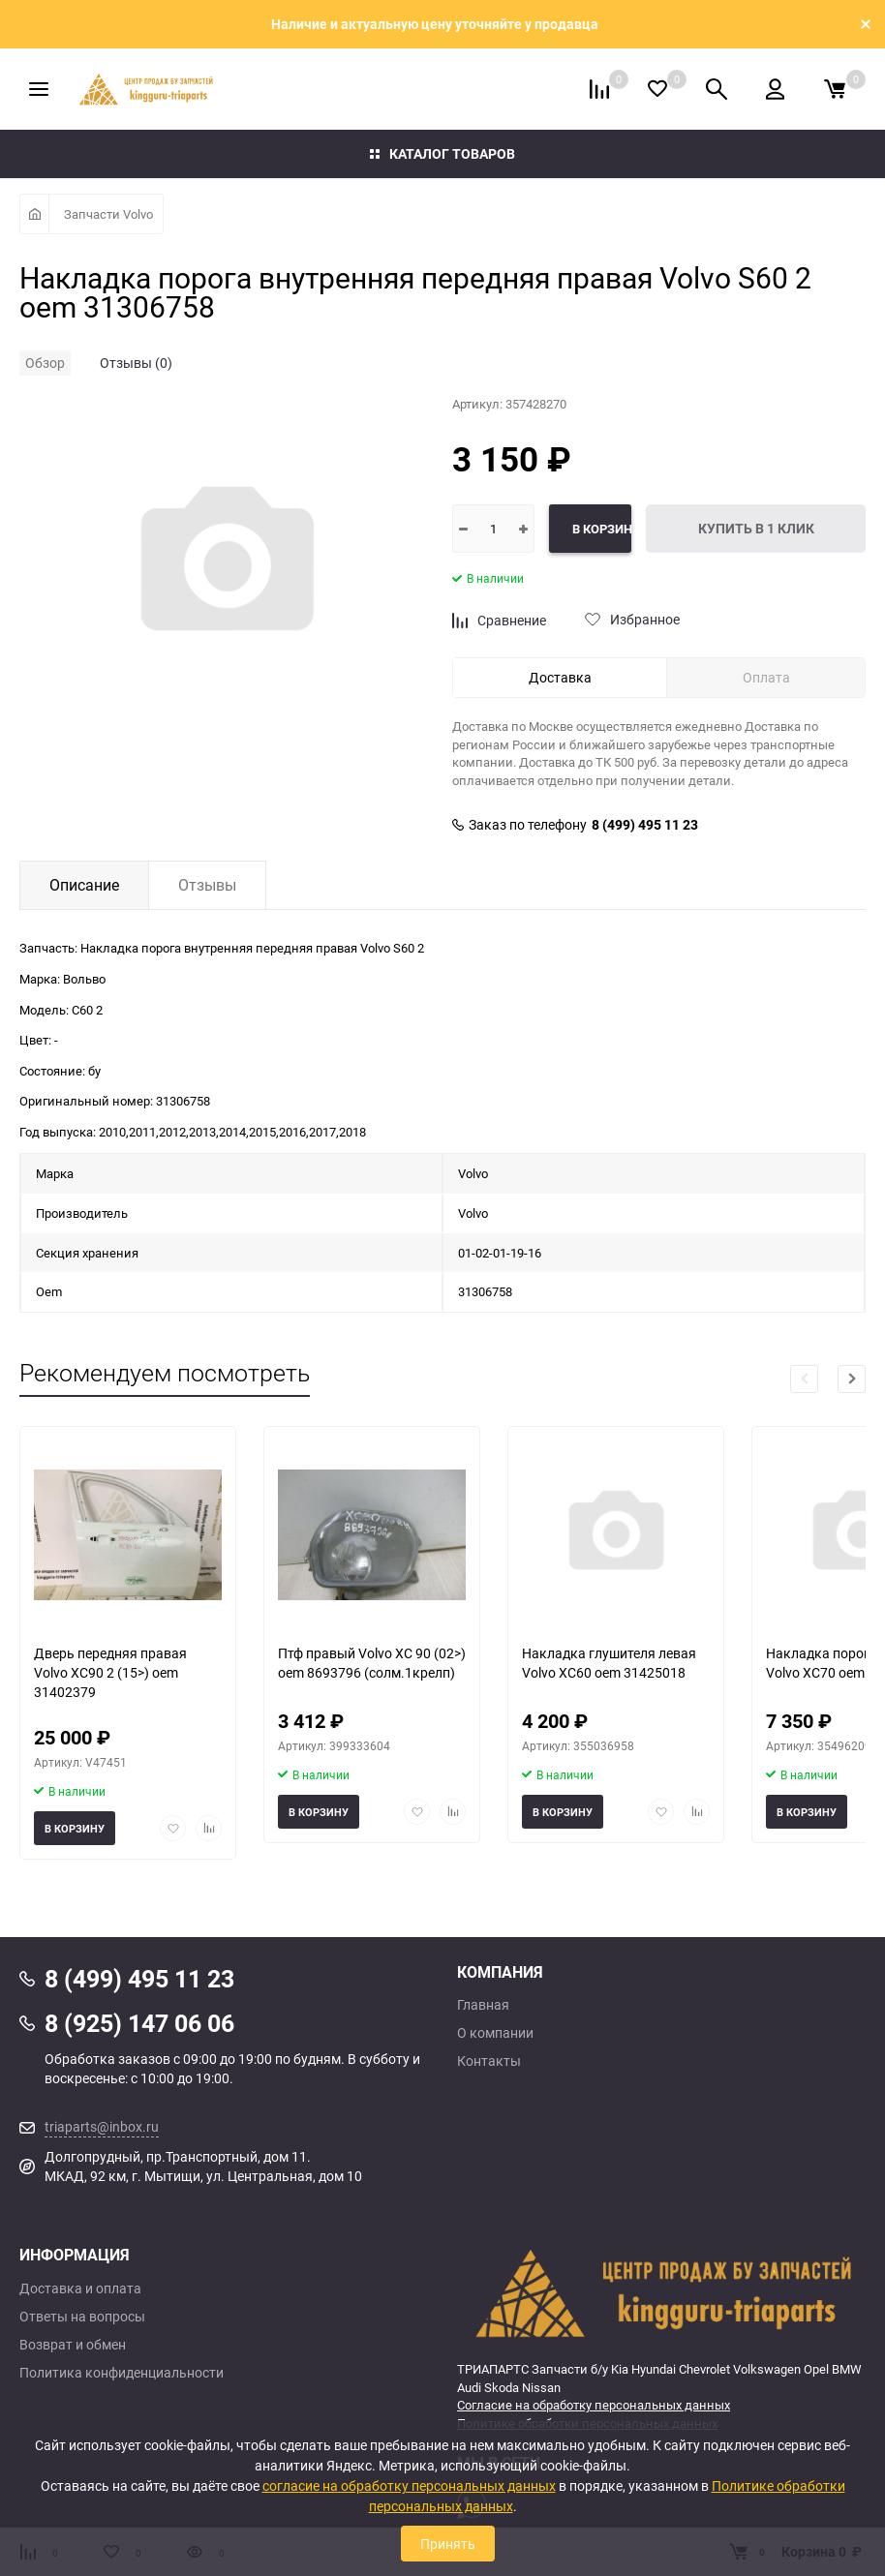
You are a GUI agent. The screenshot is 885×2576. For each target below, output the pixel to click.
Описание (84, 884)
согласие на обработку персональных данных (409, 2485)
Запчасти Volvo (108, 214)
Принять (447, 2543)
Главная (483, 2005)
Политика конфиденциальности (121, 2372)
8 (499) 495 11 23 (645, 825)
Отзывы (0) (136, 362)
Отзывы (207, 884)
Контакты (489, 2061)
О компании (495, 2033)
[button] (852, 1379)
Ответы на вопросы (82, 2316)
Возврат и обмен (72, 2344)
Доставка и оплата (80, 2288)
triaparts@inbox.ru (102, 2126)
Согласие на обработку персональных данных (593, 2404)
